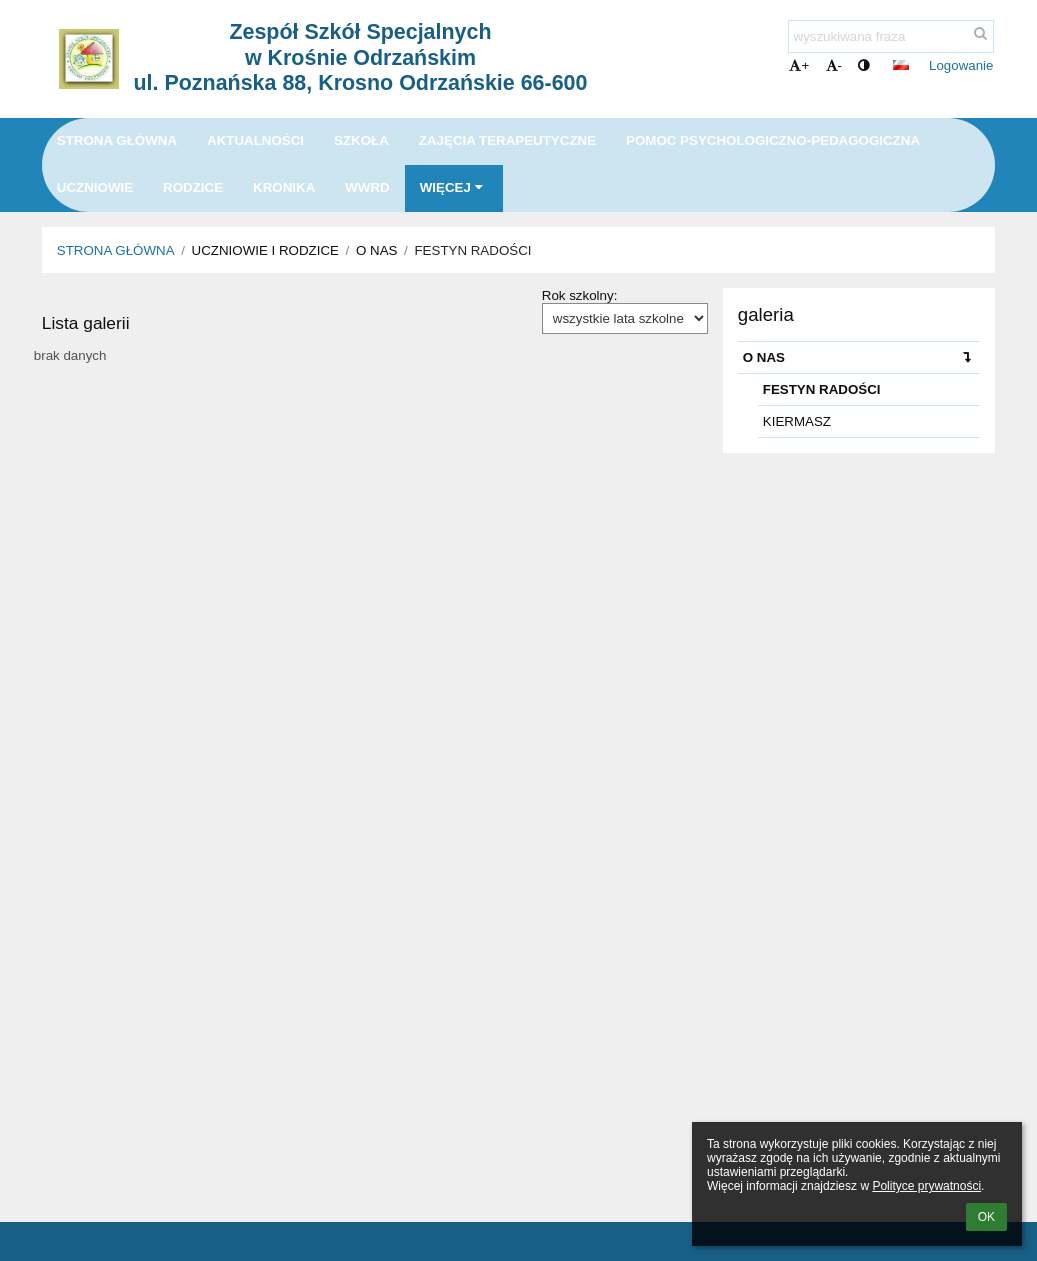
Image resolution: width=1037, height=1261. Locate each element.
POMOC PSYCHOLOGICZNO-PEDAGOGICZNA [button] (773, 140)
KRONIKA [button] (284, 187)
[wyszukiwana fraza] (891, 36)
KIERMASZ (797, 421)
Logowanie (961, 65)
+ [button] (799, 65)
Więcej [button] (454, 187)
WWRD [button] (367, 187)
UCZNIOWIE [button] (95, 187)
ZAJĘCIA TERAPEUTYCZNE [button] (507, 140)
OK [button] (986, 1217)
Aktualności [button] (255, 140)
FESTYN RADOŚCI (472, 250)
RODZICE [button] (193, 187)
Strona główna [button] (117, 140)
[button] (901, 65)
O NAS (861, 357)
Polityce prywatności (926, 1186)
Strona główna (116, 250)
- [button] (834, 65)
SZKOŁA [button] (361, 140)
